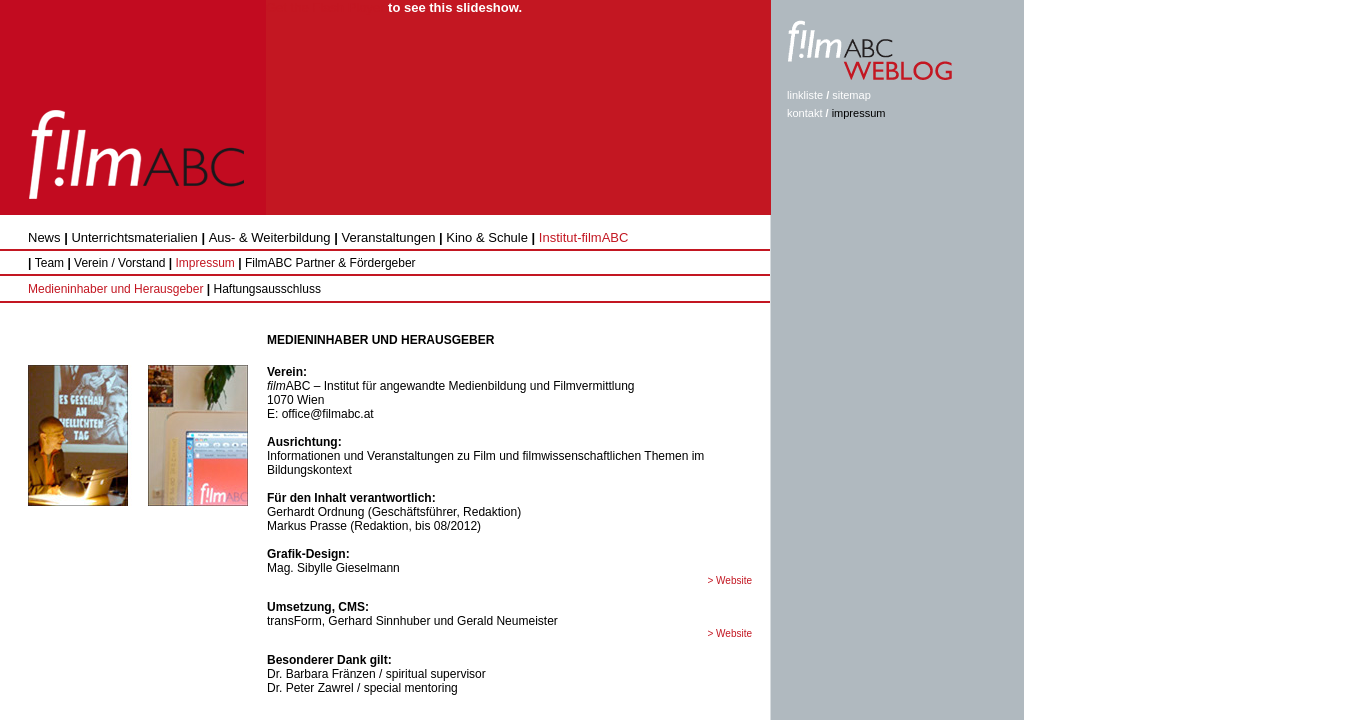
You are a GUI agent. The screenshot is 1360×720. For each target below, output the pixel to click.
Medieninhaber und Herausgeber (115, 289)
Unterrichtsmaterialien (134, 237)
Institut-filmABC (584, 237)
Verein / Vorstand (121, 263)
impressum (859, 113)
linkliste (805, 95)
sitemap (851, 95)
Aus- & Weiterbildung (270, 237)
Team (49, 263)
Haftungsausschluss (265, 289)
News (44, 237)
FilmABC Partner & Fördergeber (330, 263)
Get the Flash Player (325, 7)
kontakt (804, 113)
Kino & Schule (487, 237)
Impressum (205, 263)
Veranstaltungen (388, 237)
